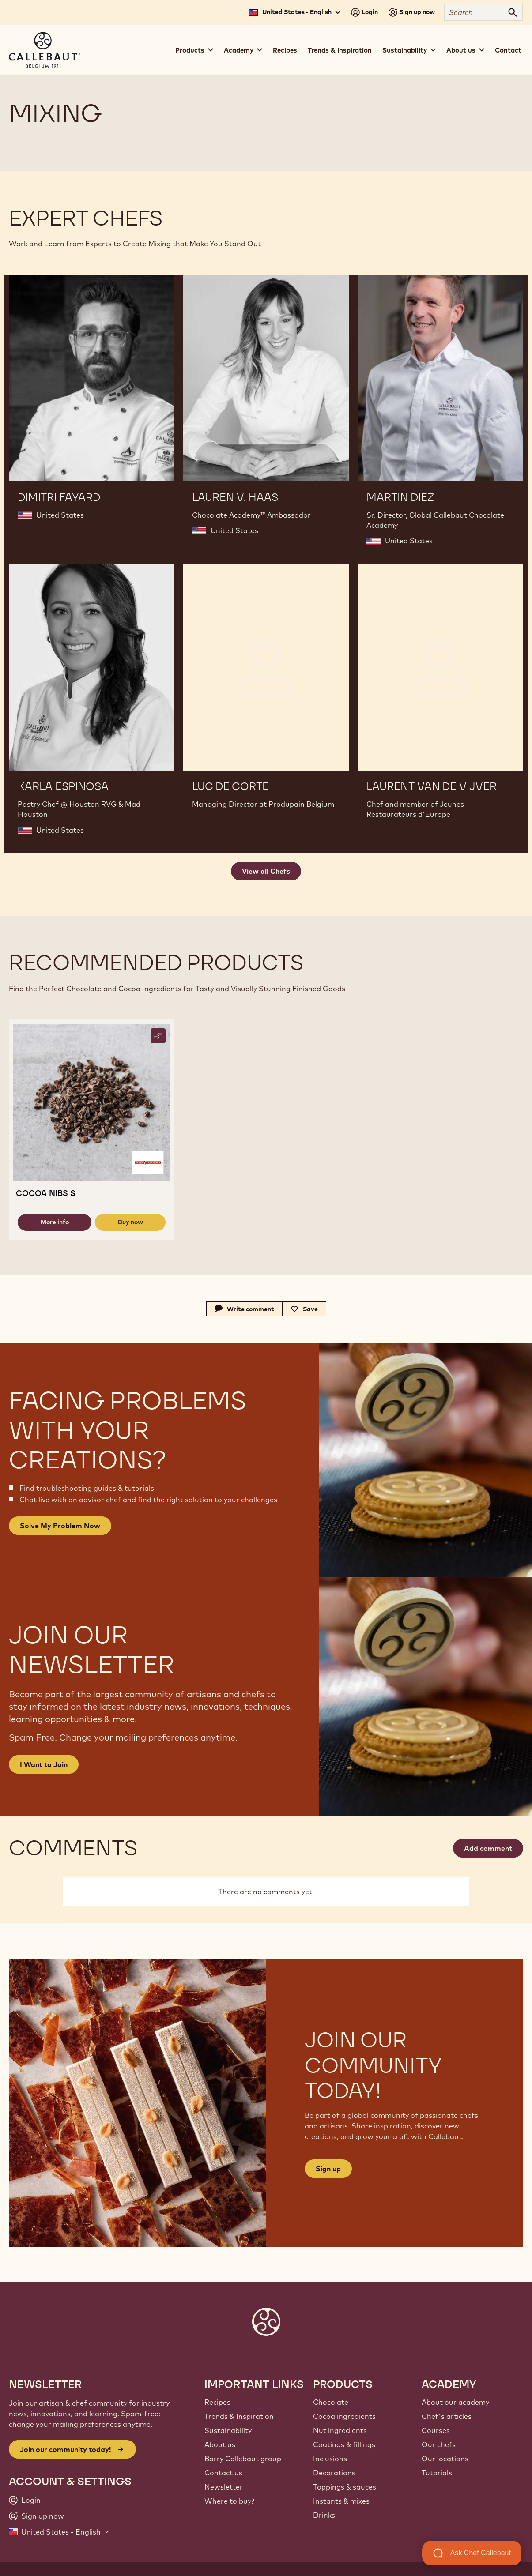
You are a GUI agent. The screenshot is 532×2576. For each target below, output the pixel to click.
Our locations (445, 2458)
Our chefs (439, 2444)
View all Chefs (266, 871)
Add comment (488, 1848)
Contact (508, 50)
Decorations (334, 2472)
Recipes (285, 50)
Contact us (223, 2472)
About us (219, 2444)
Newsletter (223, 2486)
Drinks (324, 2515)
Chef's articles (447, 2416)
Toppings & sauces (344, 2486)
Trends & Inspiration (340, 50)
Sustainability (228, 2430)
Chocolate (330, 2402)
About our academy (455, 2402)
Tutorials (437, 2472)
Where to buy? (229, 2501)
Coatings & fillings (344, 2444)
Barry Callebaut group (242, 2458)
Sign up (328, 2168)
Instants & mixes (341, 2501)
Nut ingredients (340, 2430)
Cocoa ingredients (344, 2416)
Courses (436, 2430)
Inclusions (330, 2458)
